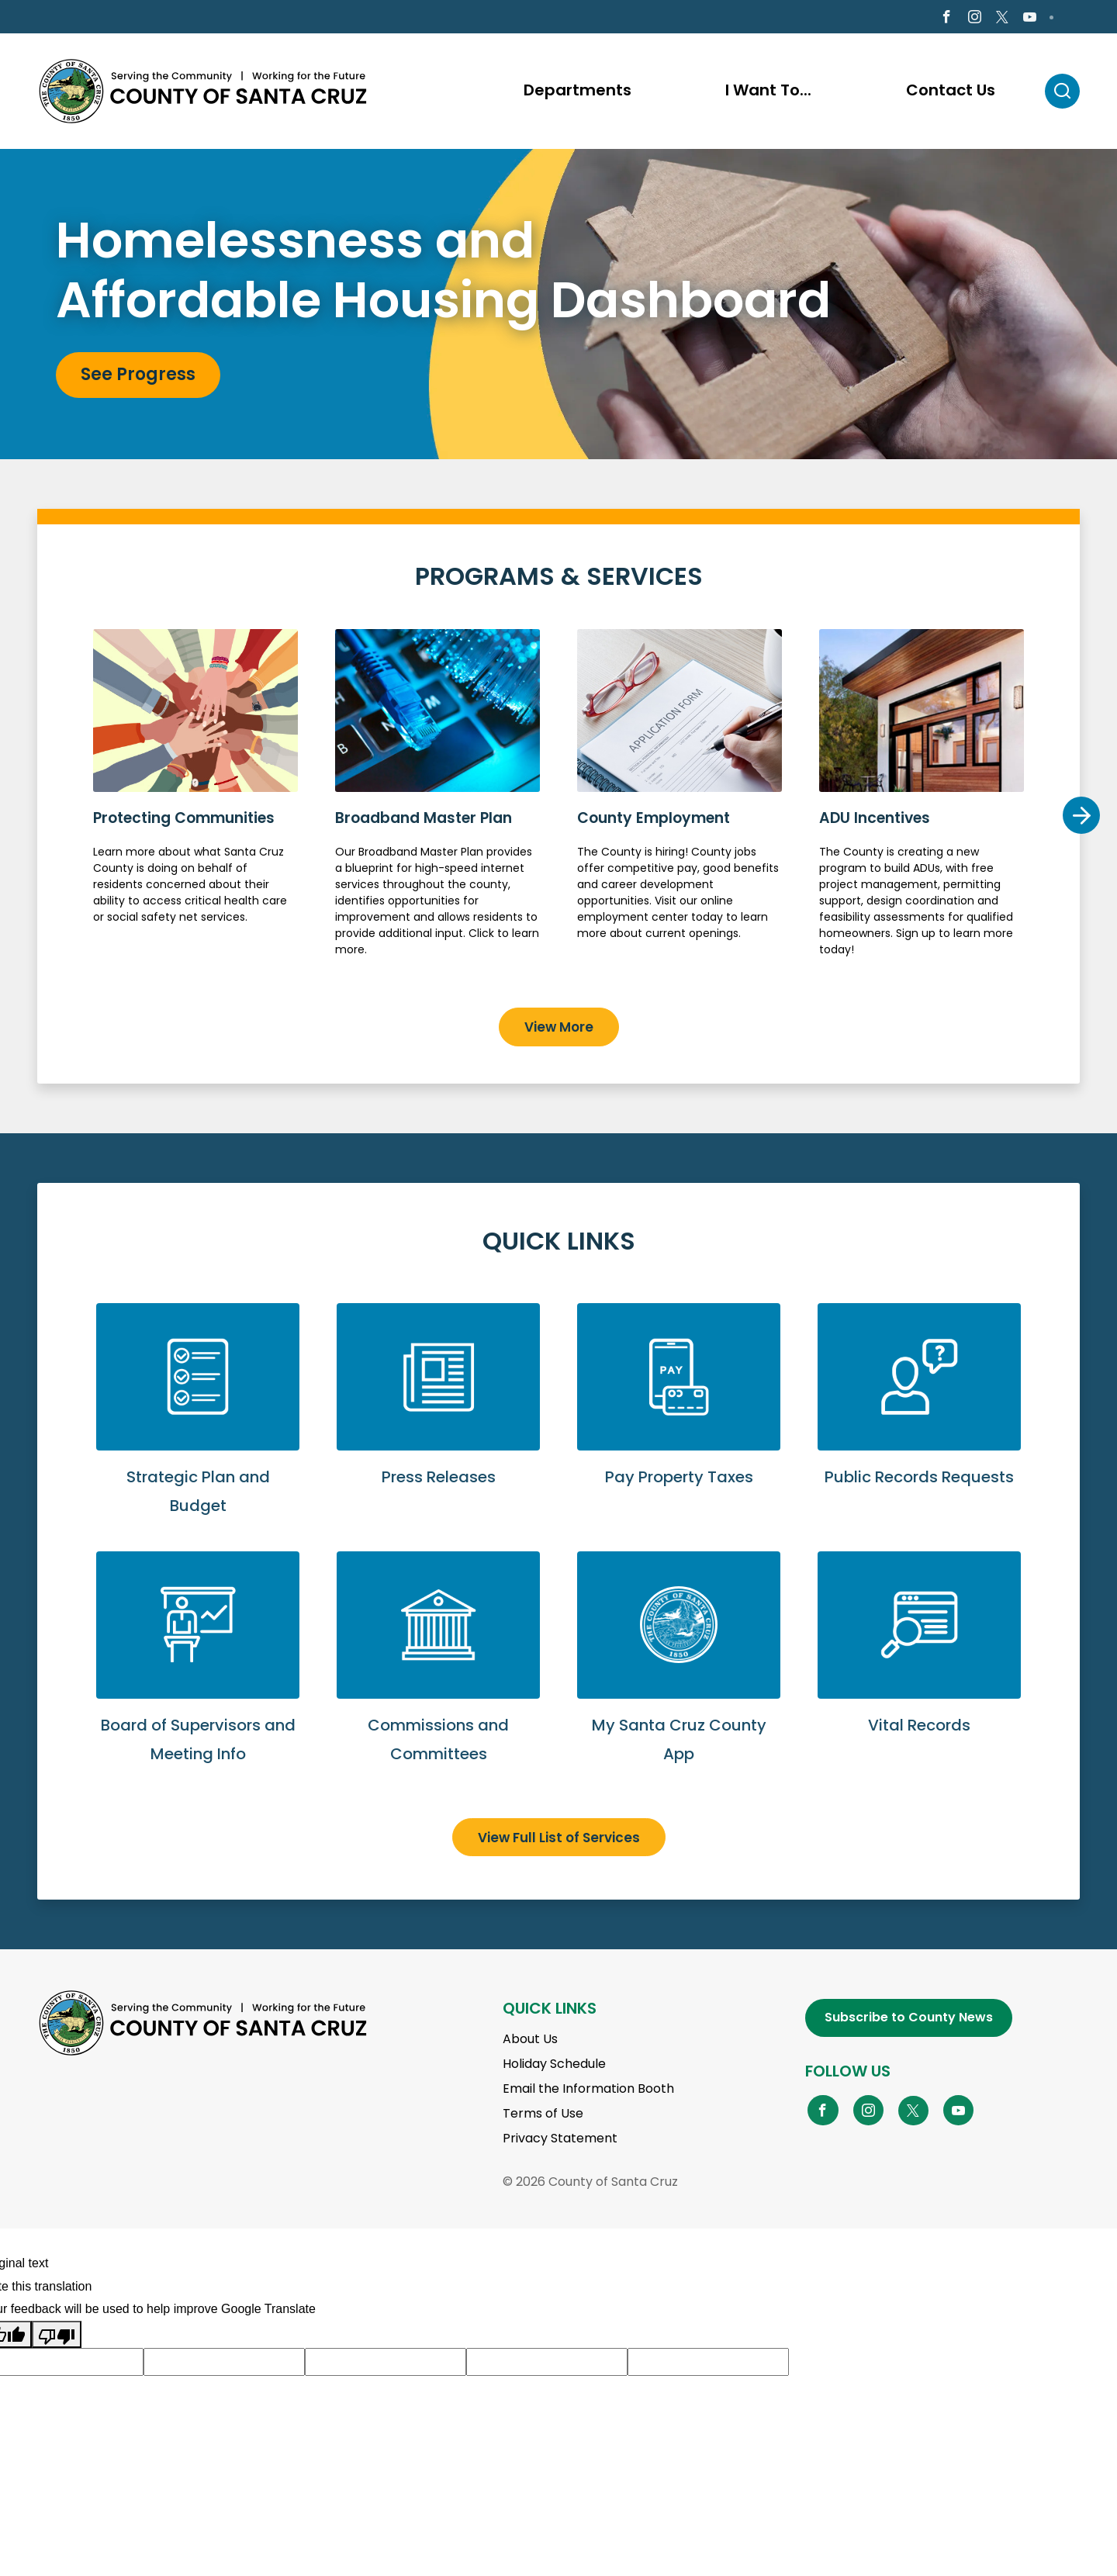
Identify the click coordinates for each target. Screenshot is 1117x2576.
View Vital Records (919, 1662)
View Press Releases (438, 1414)
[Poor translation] (56, 2336)
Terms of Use (543, 2116)
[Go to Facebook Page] (946, 18)
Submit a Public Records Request (919, 1414)
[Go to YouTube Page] (959, 2111)
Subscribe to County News (909, 2019)
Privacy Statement (560, 2140)
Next (1080, 817)
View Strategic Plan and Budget (197, 1429)
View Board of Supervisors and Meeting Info (197, 1677)
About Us (530, 2041)
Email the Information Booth (588, 2091)
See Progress (138, 377)
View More (558, 1028)
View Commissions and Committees (438, 1677)
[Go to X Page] (1002, 18)
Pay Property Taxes (678, 1414)
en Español (81, 17)
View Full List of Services (559, 1839)
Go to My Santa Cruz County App (678, 1677)
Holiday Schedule (554, 2066)
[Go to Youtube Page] (1030, 18)
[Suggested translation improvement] (224, 2364)
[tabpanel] (558, 306)
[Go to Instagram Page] (975, 18)
